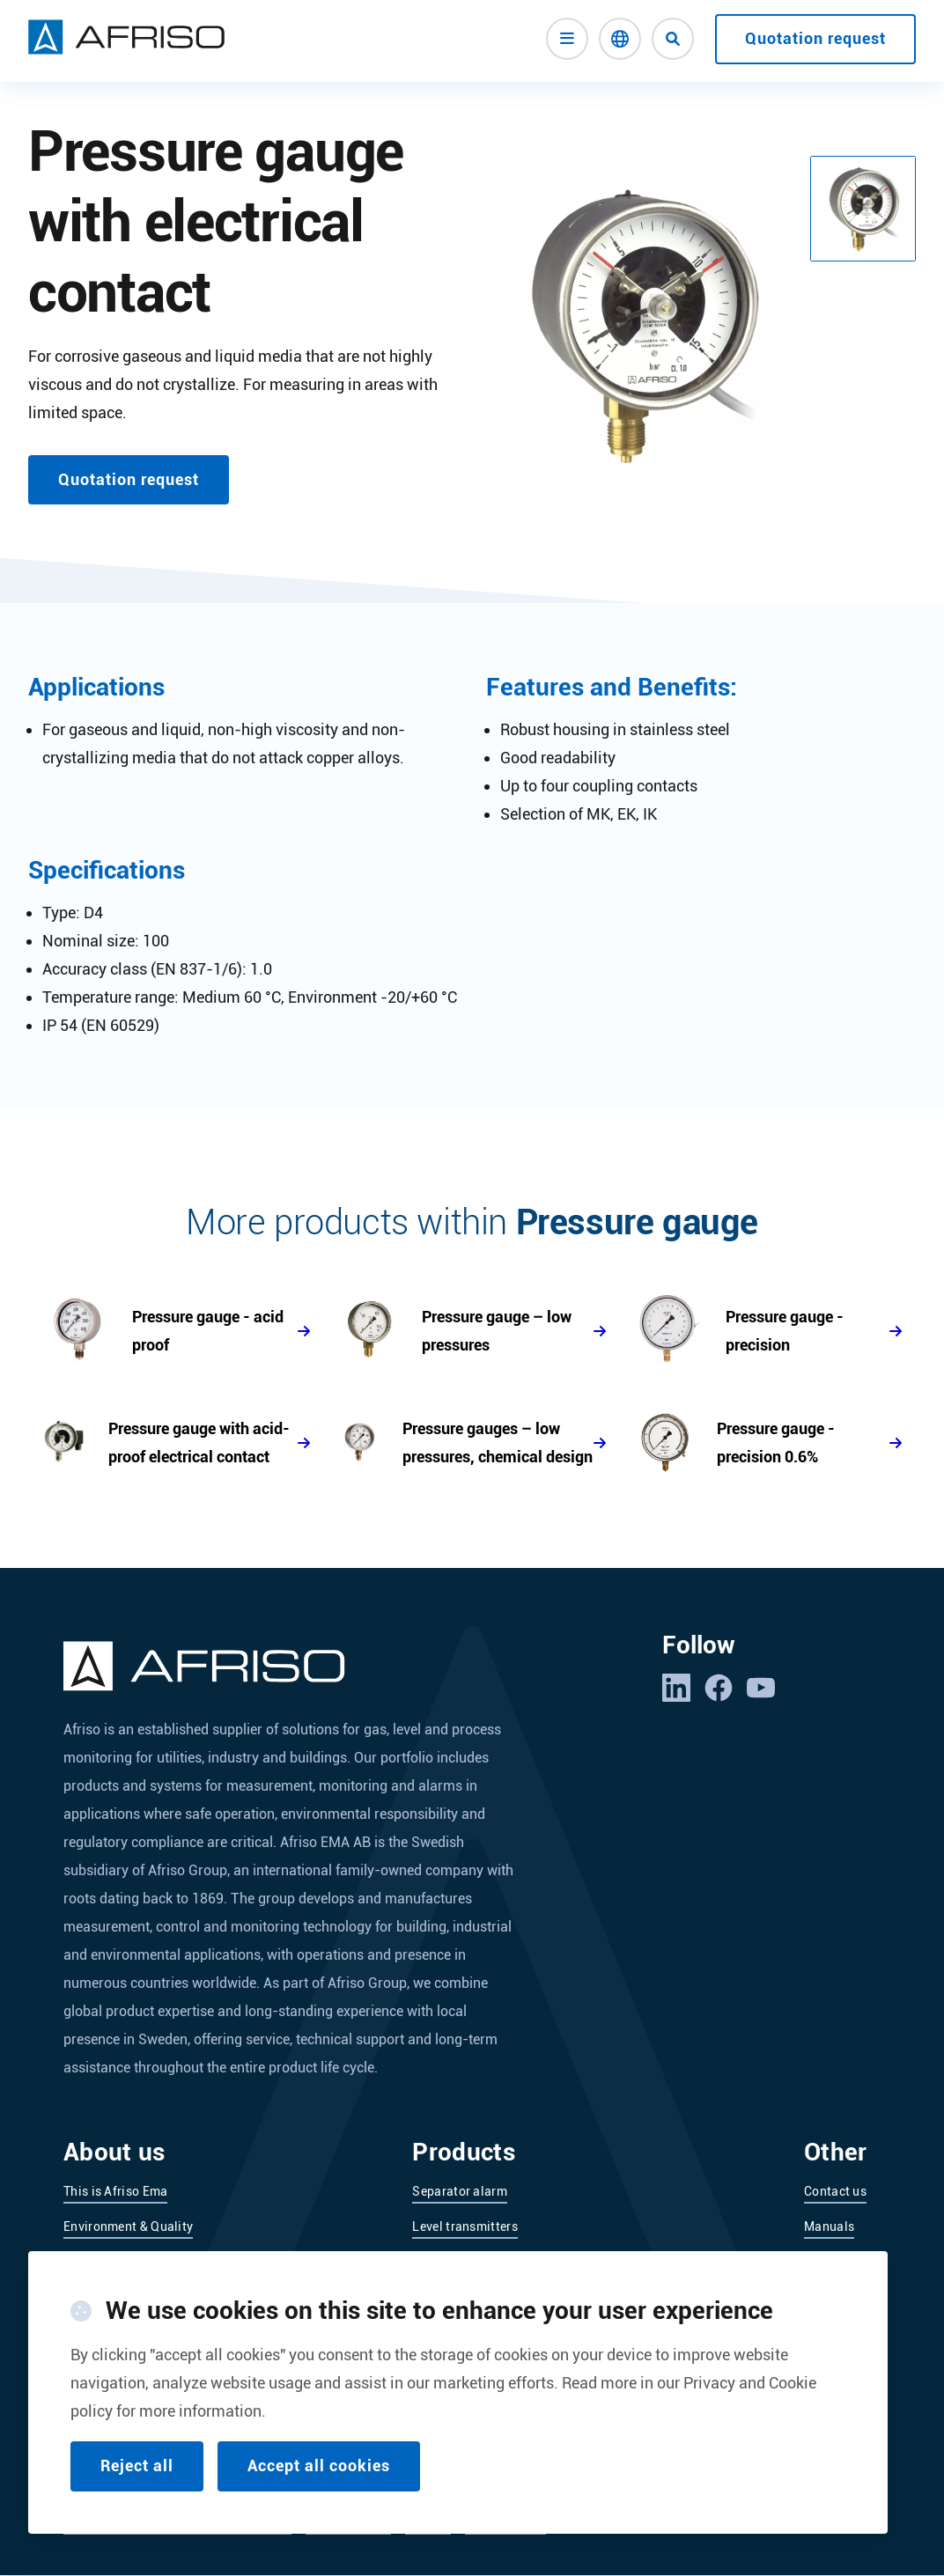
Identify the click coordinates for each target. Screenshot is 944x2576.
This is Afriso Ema (115, 2191)
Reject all (136, 2465)
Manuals (829, 2226)
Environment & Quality (128, 2226)
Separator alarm (459, 2191)
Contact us (835, 2191)
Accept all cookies (318, 2465)
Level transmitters (464, 2226)
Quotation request (815, 38)
